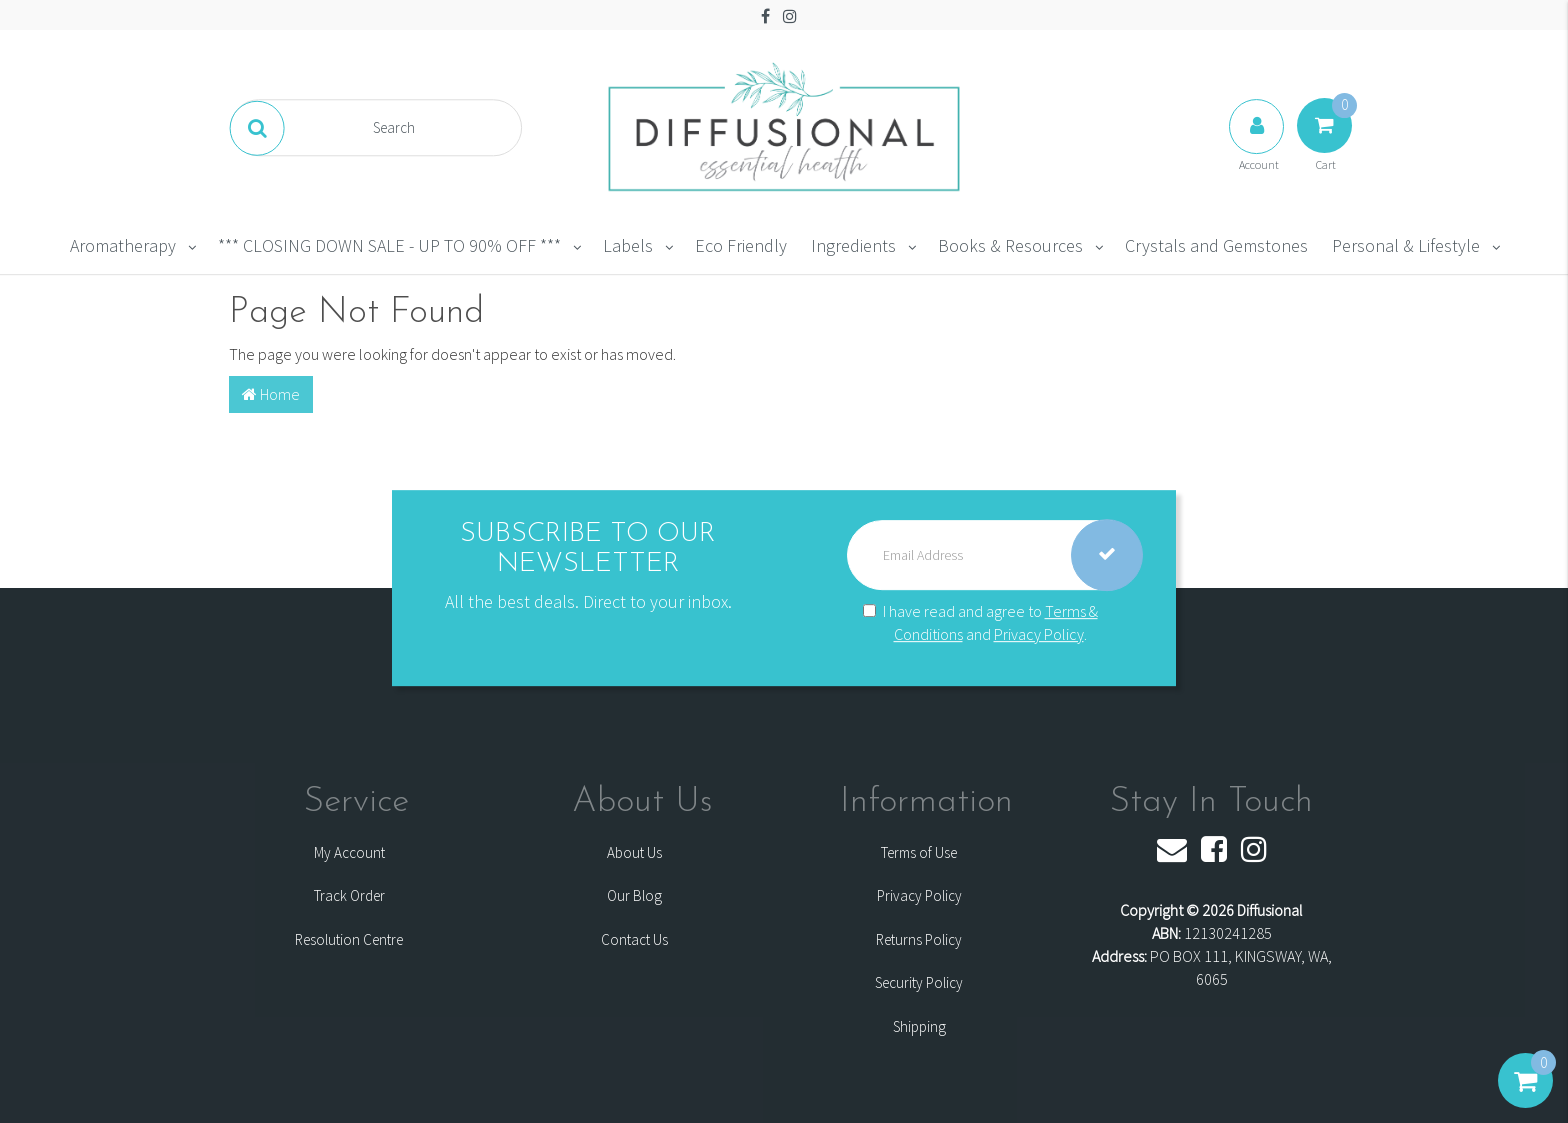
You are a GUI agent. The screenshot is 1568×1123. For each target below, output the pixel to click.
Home (271, 394)
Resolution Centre (349, 939)
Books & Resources (1010, 245)
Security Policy (919, 982)
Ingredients (853, 245)
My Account (349, 852)
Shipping (919, 1026)
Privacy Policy (1039, 634)
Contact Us (634, 939)
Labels (628, 245)
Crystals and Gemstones (1216, 245)
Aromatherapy (123, 245)
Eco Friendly (741, 245)
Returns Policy (919, 939)
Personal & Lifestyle (1406, 245)
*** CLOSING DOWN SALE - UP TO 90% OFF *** (389, 245)
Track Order (349, 895)
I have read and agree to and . (980, 622)
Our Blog (634, 895)
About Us (634, 852)
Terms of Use (919, 852)
